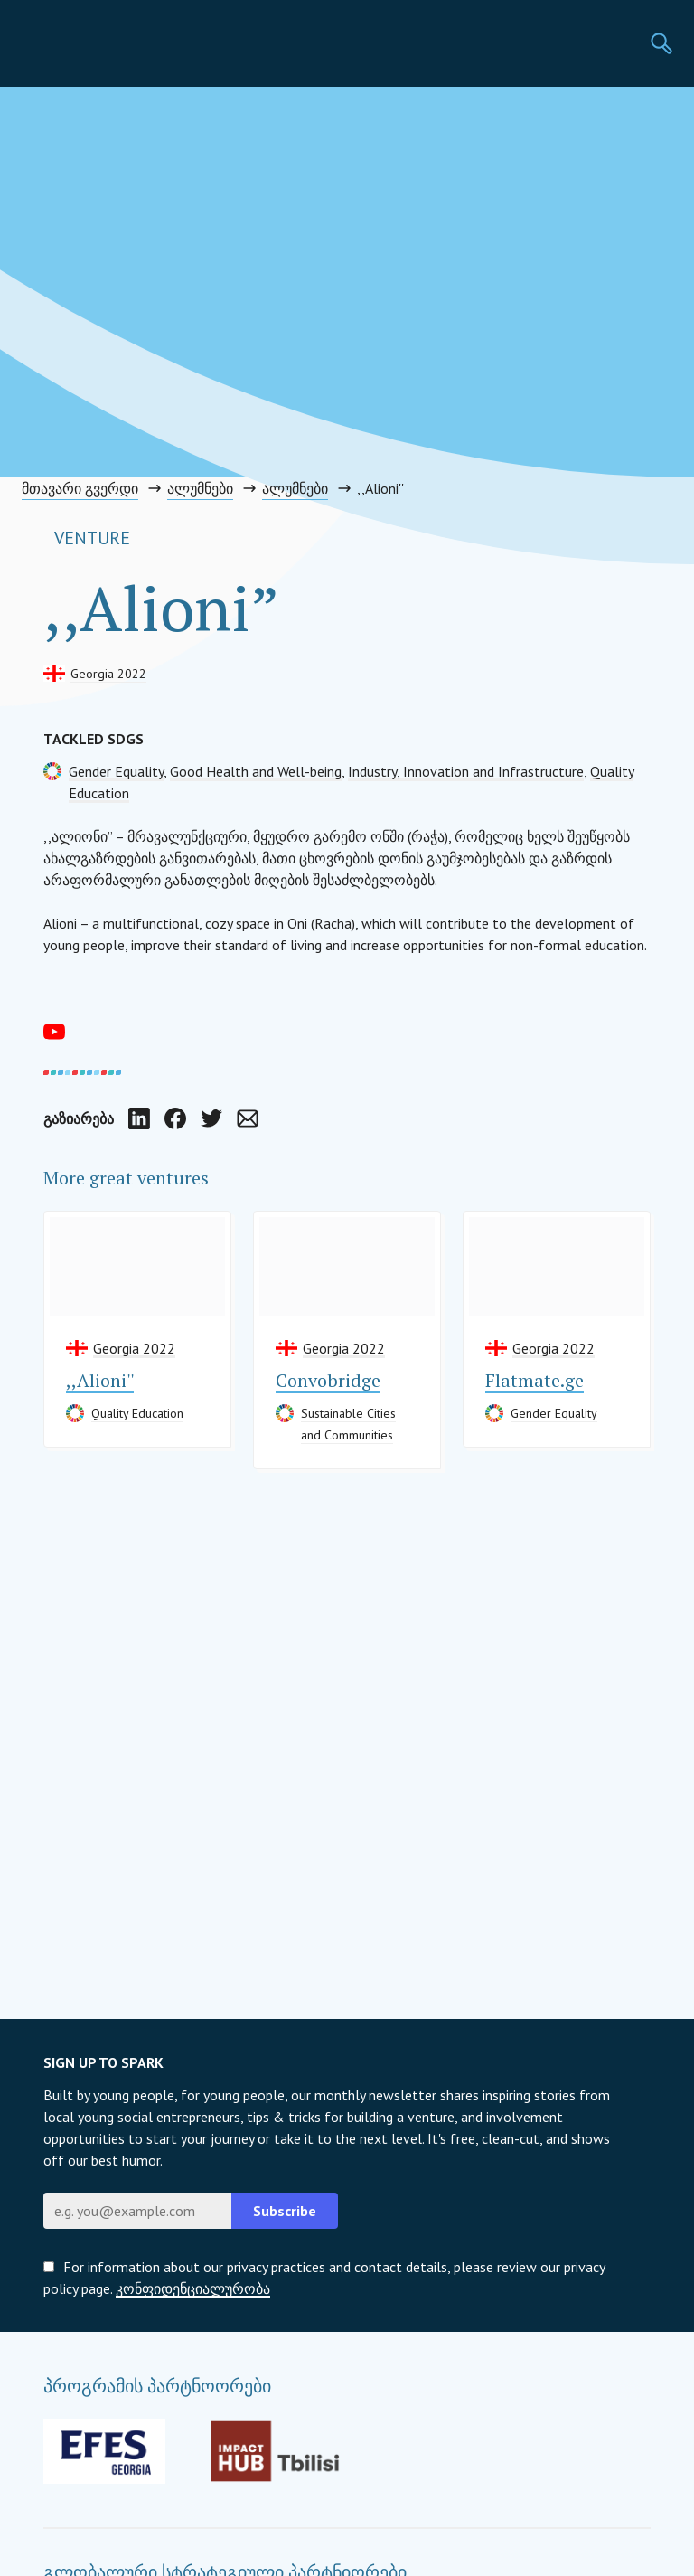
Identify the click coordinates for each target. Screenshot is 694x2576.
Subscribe (284, 2211)
